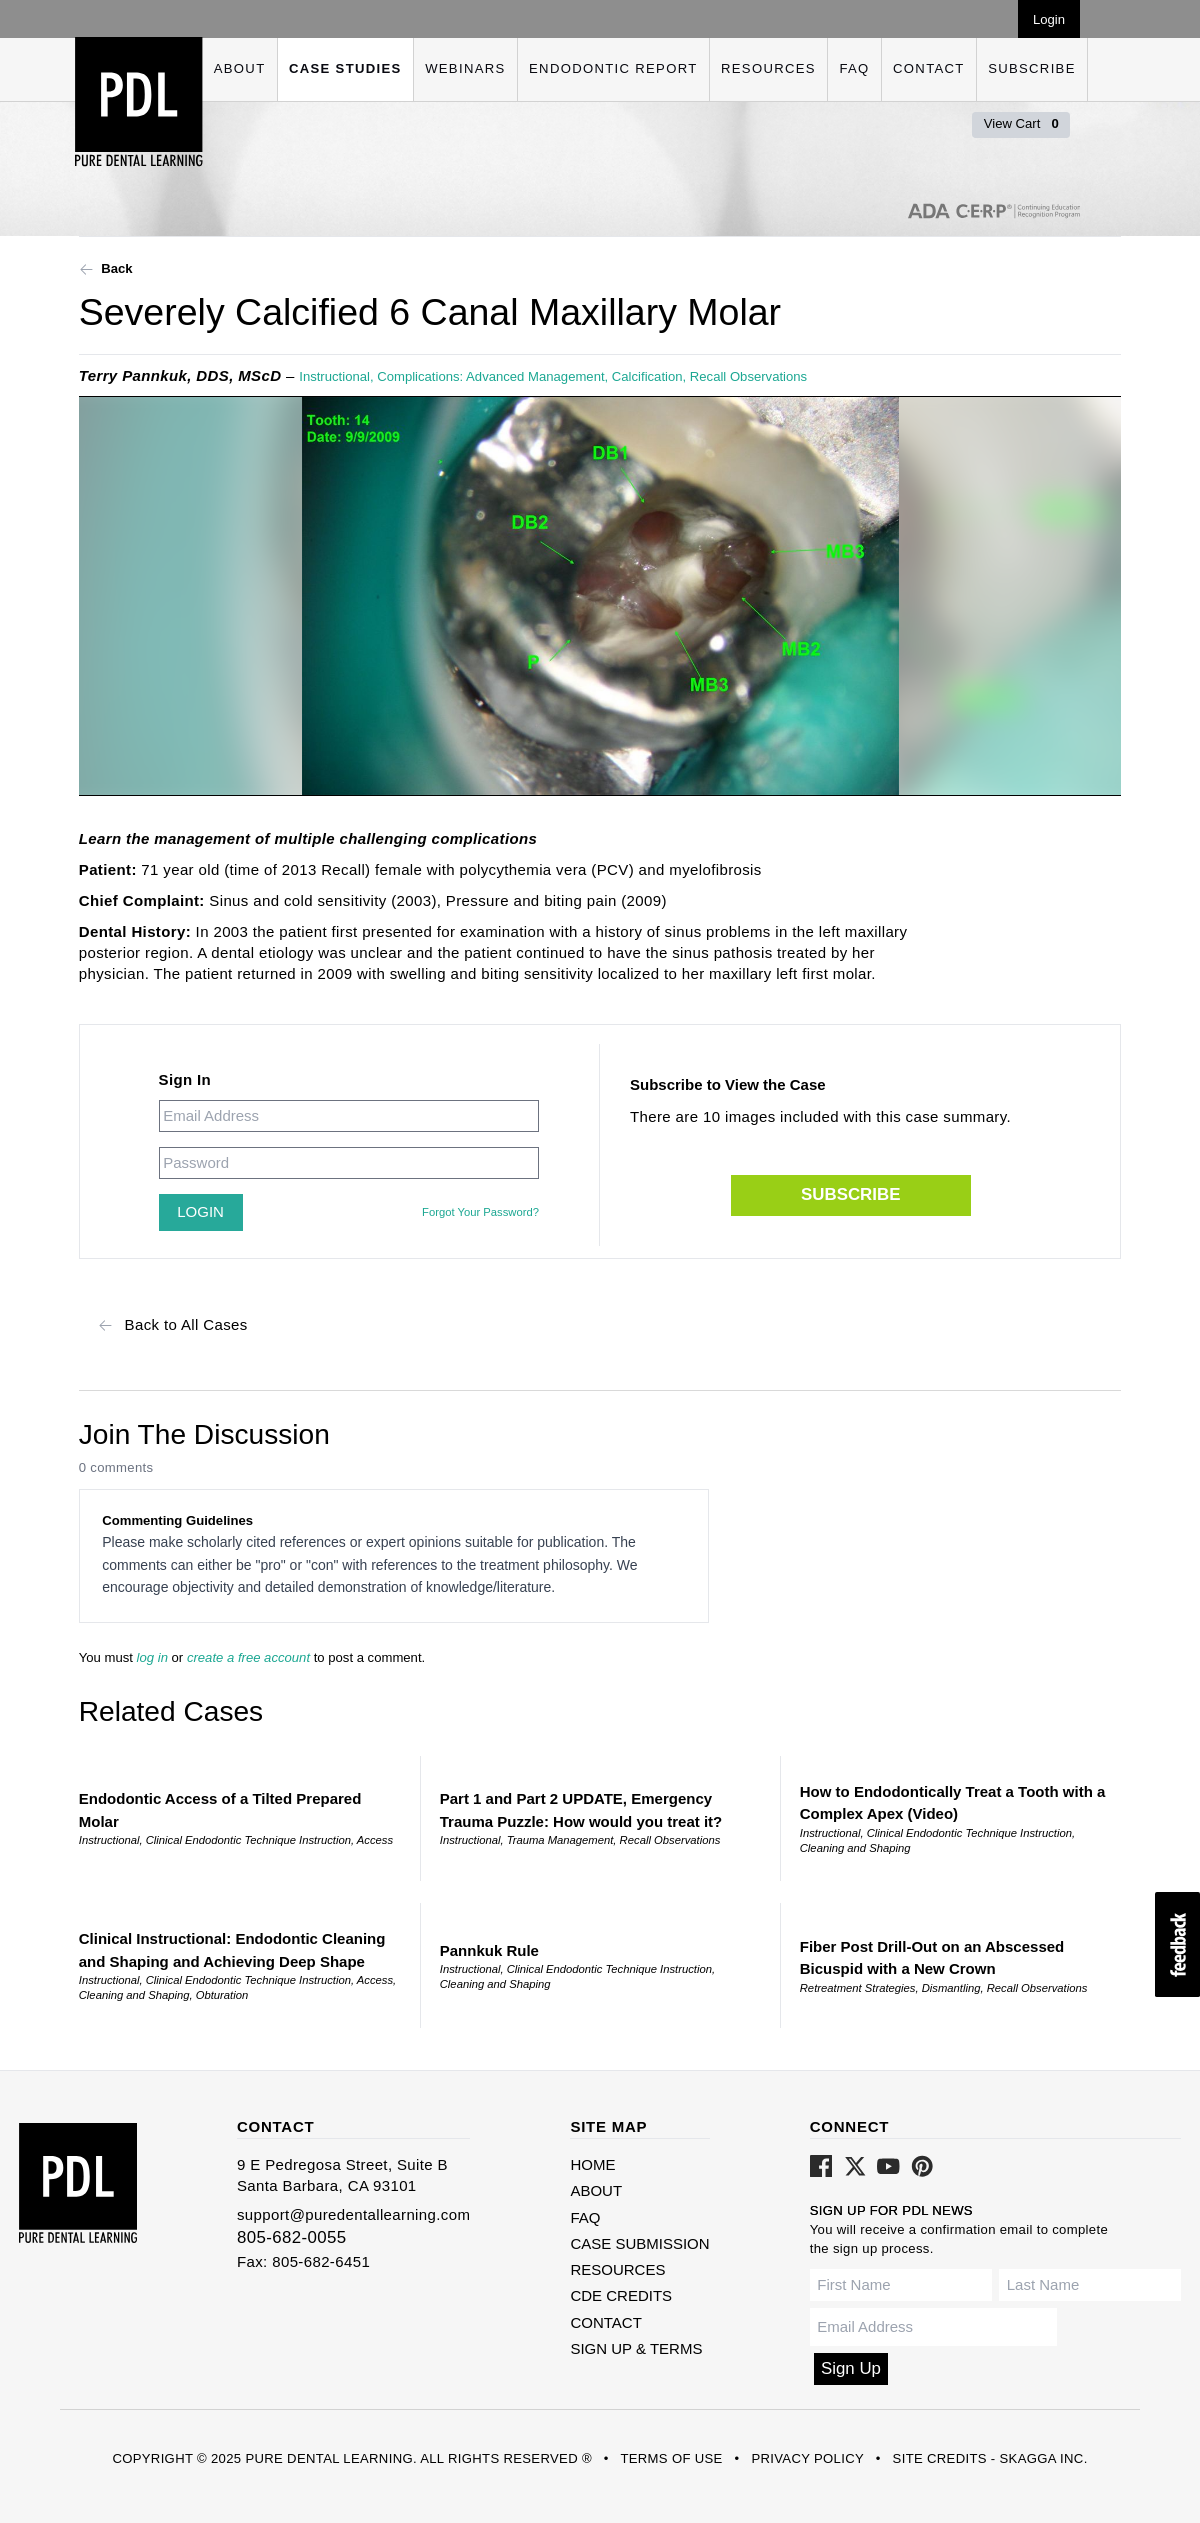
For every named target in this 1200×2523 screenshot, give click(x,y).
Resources (768, 68)
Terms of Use (671, 2458)
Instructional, (338, 376)
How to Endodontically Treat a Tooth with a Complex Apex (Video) (953, 1803)
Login (1049, 19)
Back (106, 269)
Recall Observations (748, 376)
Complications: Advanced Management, (494, 376)
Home (592, 2164)
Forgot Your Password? (480, 1212)
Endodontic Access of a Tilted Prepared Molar (220, 1810)
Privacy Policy (807, 2458)
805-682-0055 (292, 2237)
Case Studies (345, 68)
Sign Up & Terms (636, 2348)
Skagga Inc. (1043, 2458)
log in (152, 1657)
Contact (929, 68)
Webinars (465, 68)
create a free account (248, 1657)
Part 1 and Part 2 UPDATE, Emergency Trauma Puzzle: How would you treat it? (581, 1810)
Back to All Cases (173, 1324)
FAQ (854, 68)
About (240, 68)
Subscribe (1032, 68)
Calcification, (651, 376)
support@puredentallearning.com (353, 2214)
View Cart (1021, 123)
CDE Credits (621, 2295)
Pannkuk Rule (489, 1950)
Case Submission (639, 2243)
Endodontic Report (613, 68)
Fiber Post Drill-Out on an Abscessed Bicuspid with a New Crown (932, 1958)
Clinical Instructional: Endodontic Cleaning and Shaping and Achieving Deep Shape (232, 1950)
